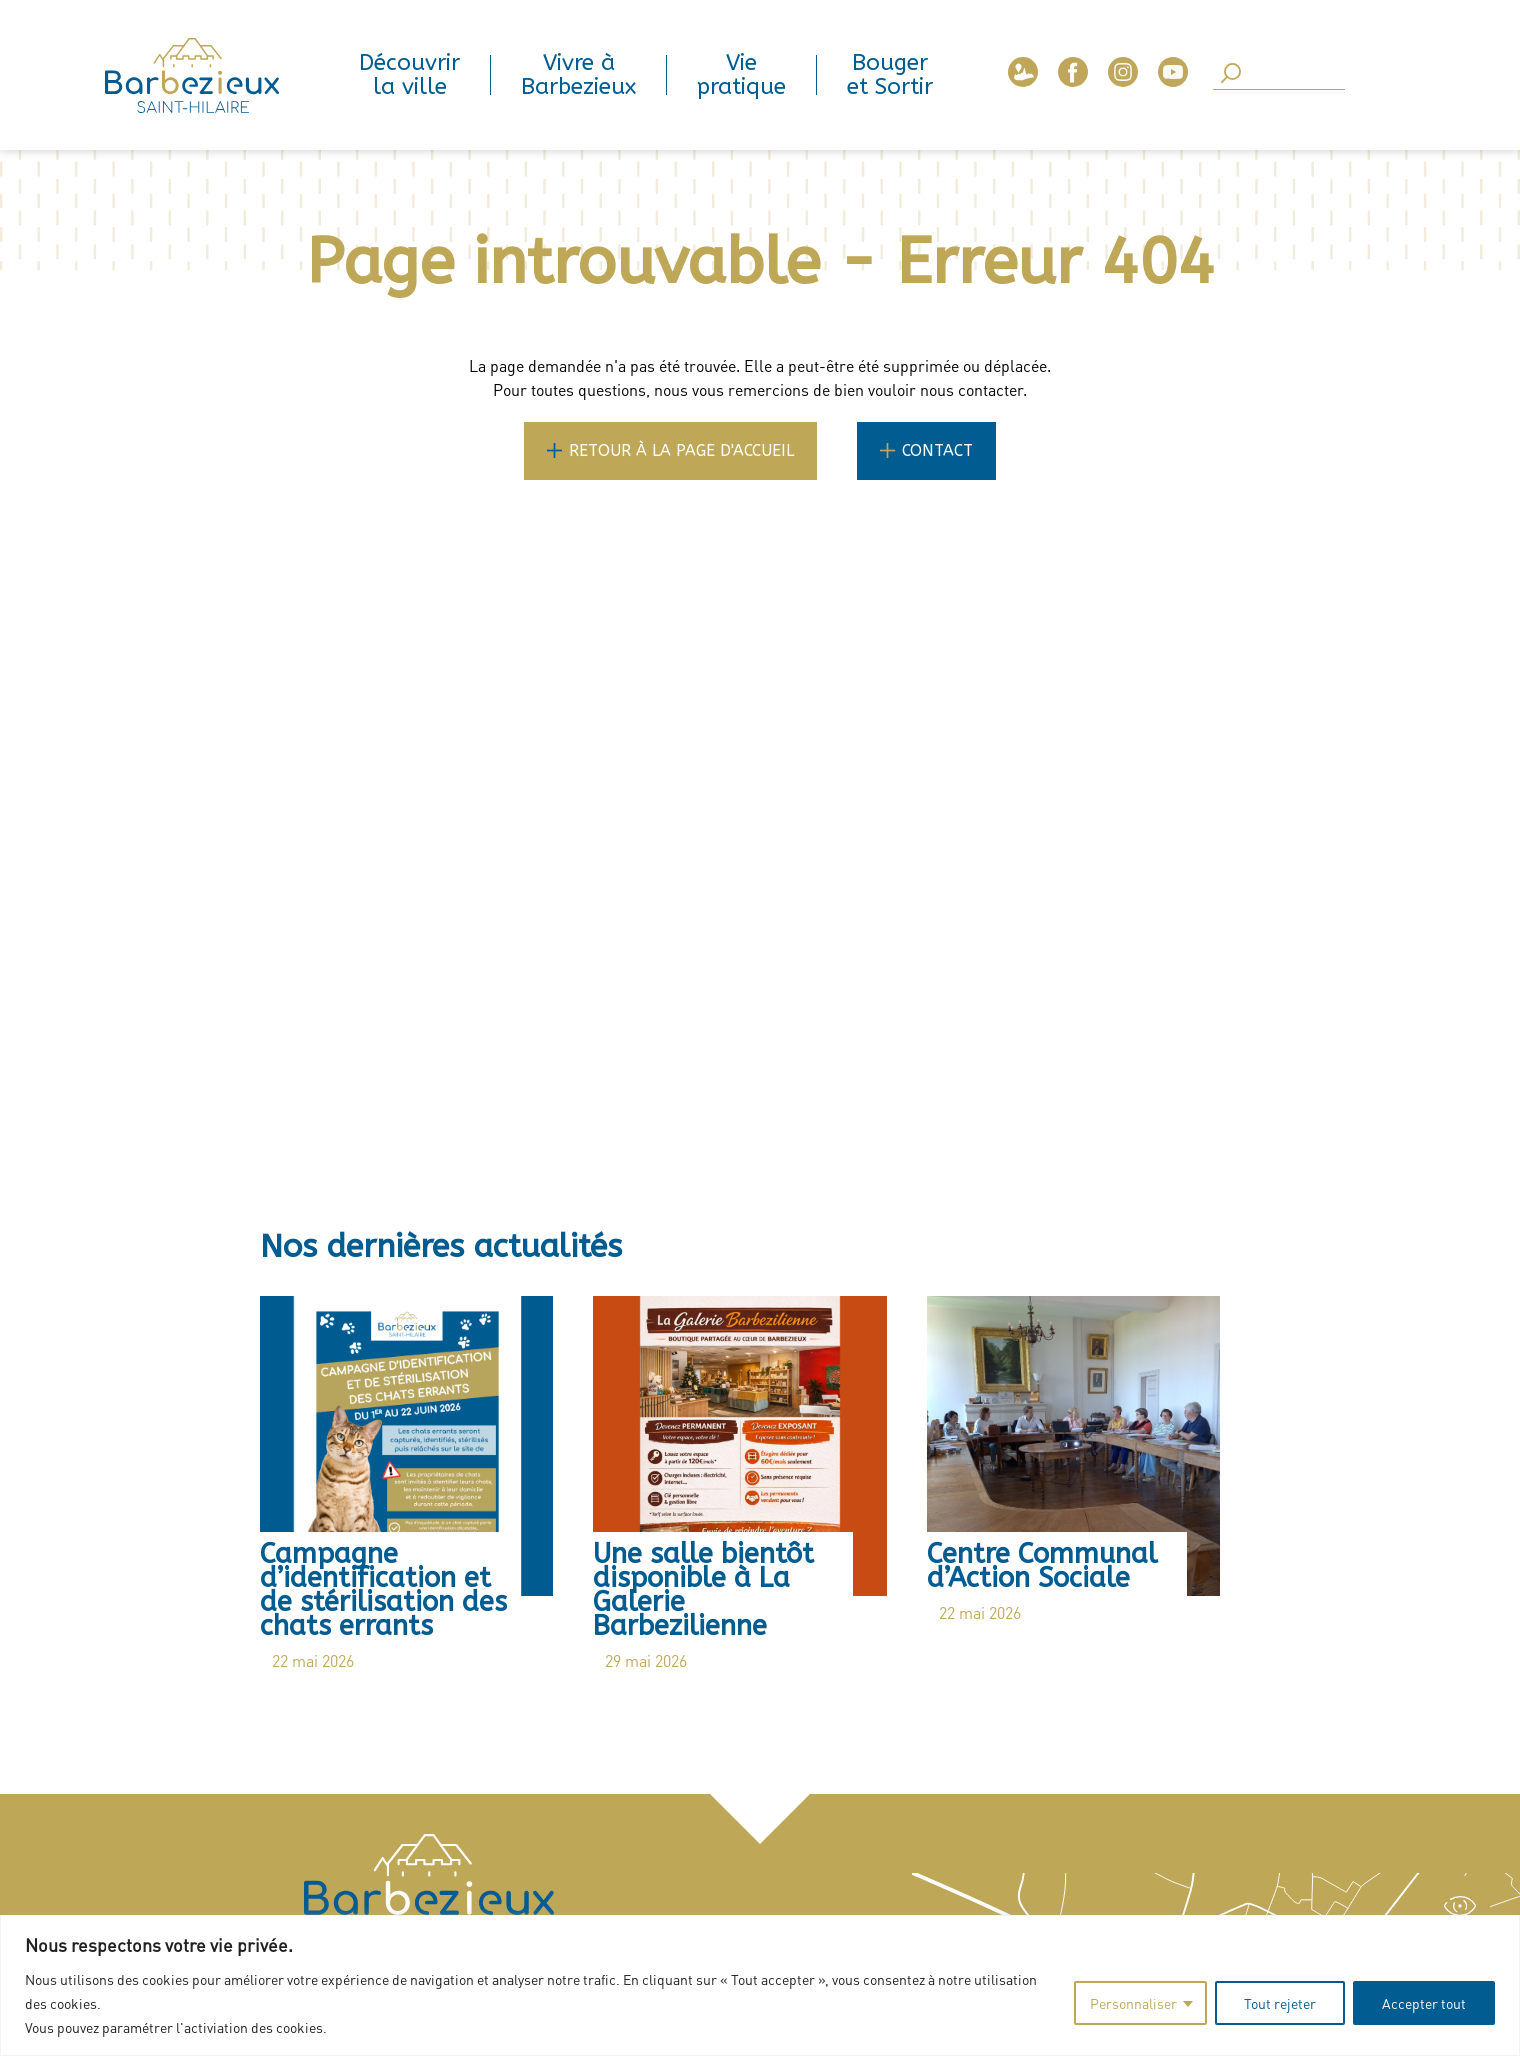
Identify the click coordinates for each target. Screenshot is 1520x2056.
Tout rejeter (1280, 2003)
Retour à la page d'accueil (681, 450)
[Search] (1279, 75)
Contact (937, 450)
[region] (760, 1985)
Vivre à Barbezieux (578, 75)
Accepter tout (1424, 2003)
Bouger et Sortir (890, 75)
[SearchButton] (1231, 74)
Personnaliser (1133, 2003)
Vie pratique (741, 75)
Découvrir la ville (409, 75)
